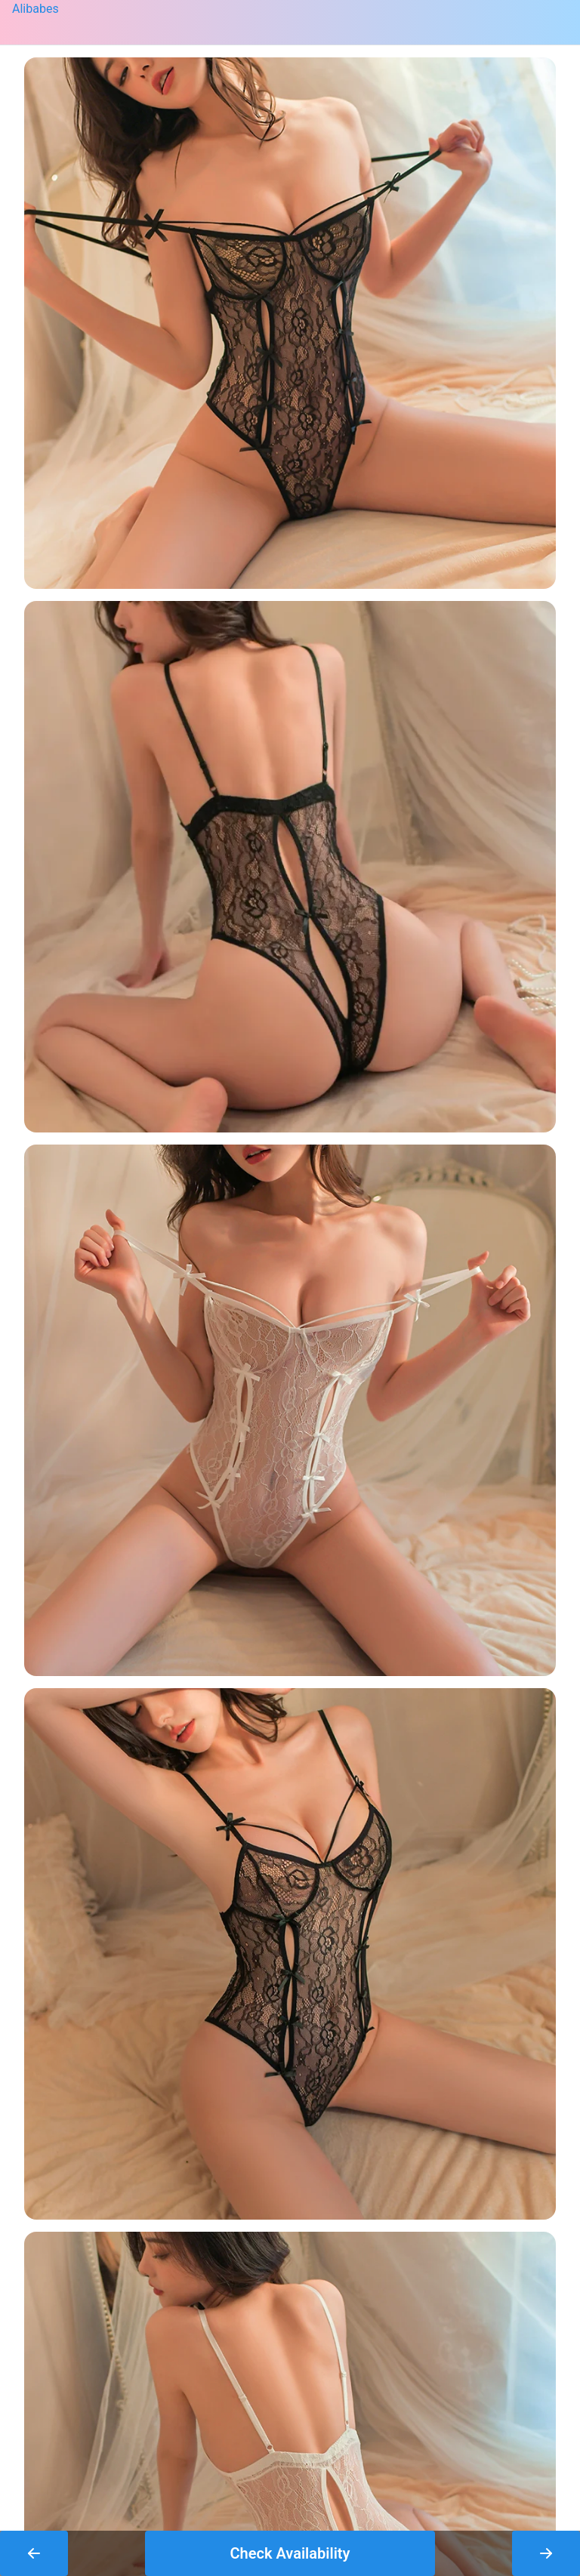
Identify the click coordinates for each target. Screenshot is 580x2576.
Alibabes (35, 9)
